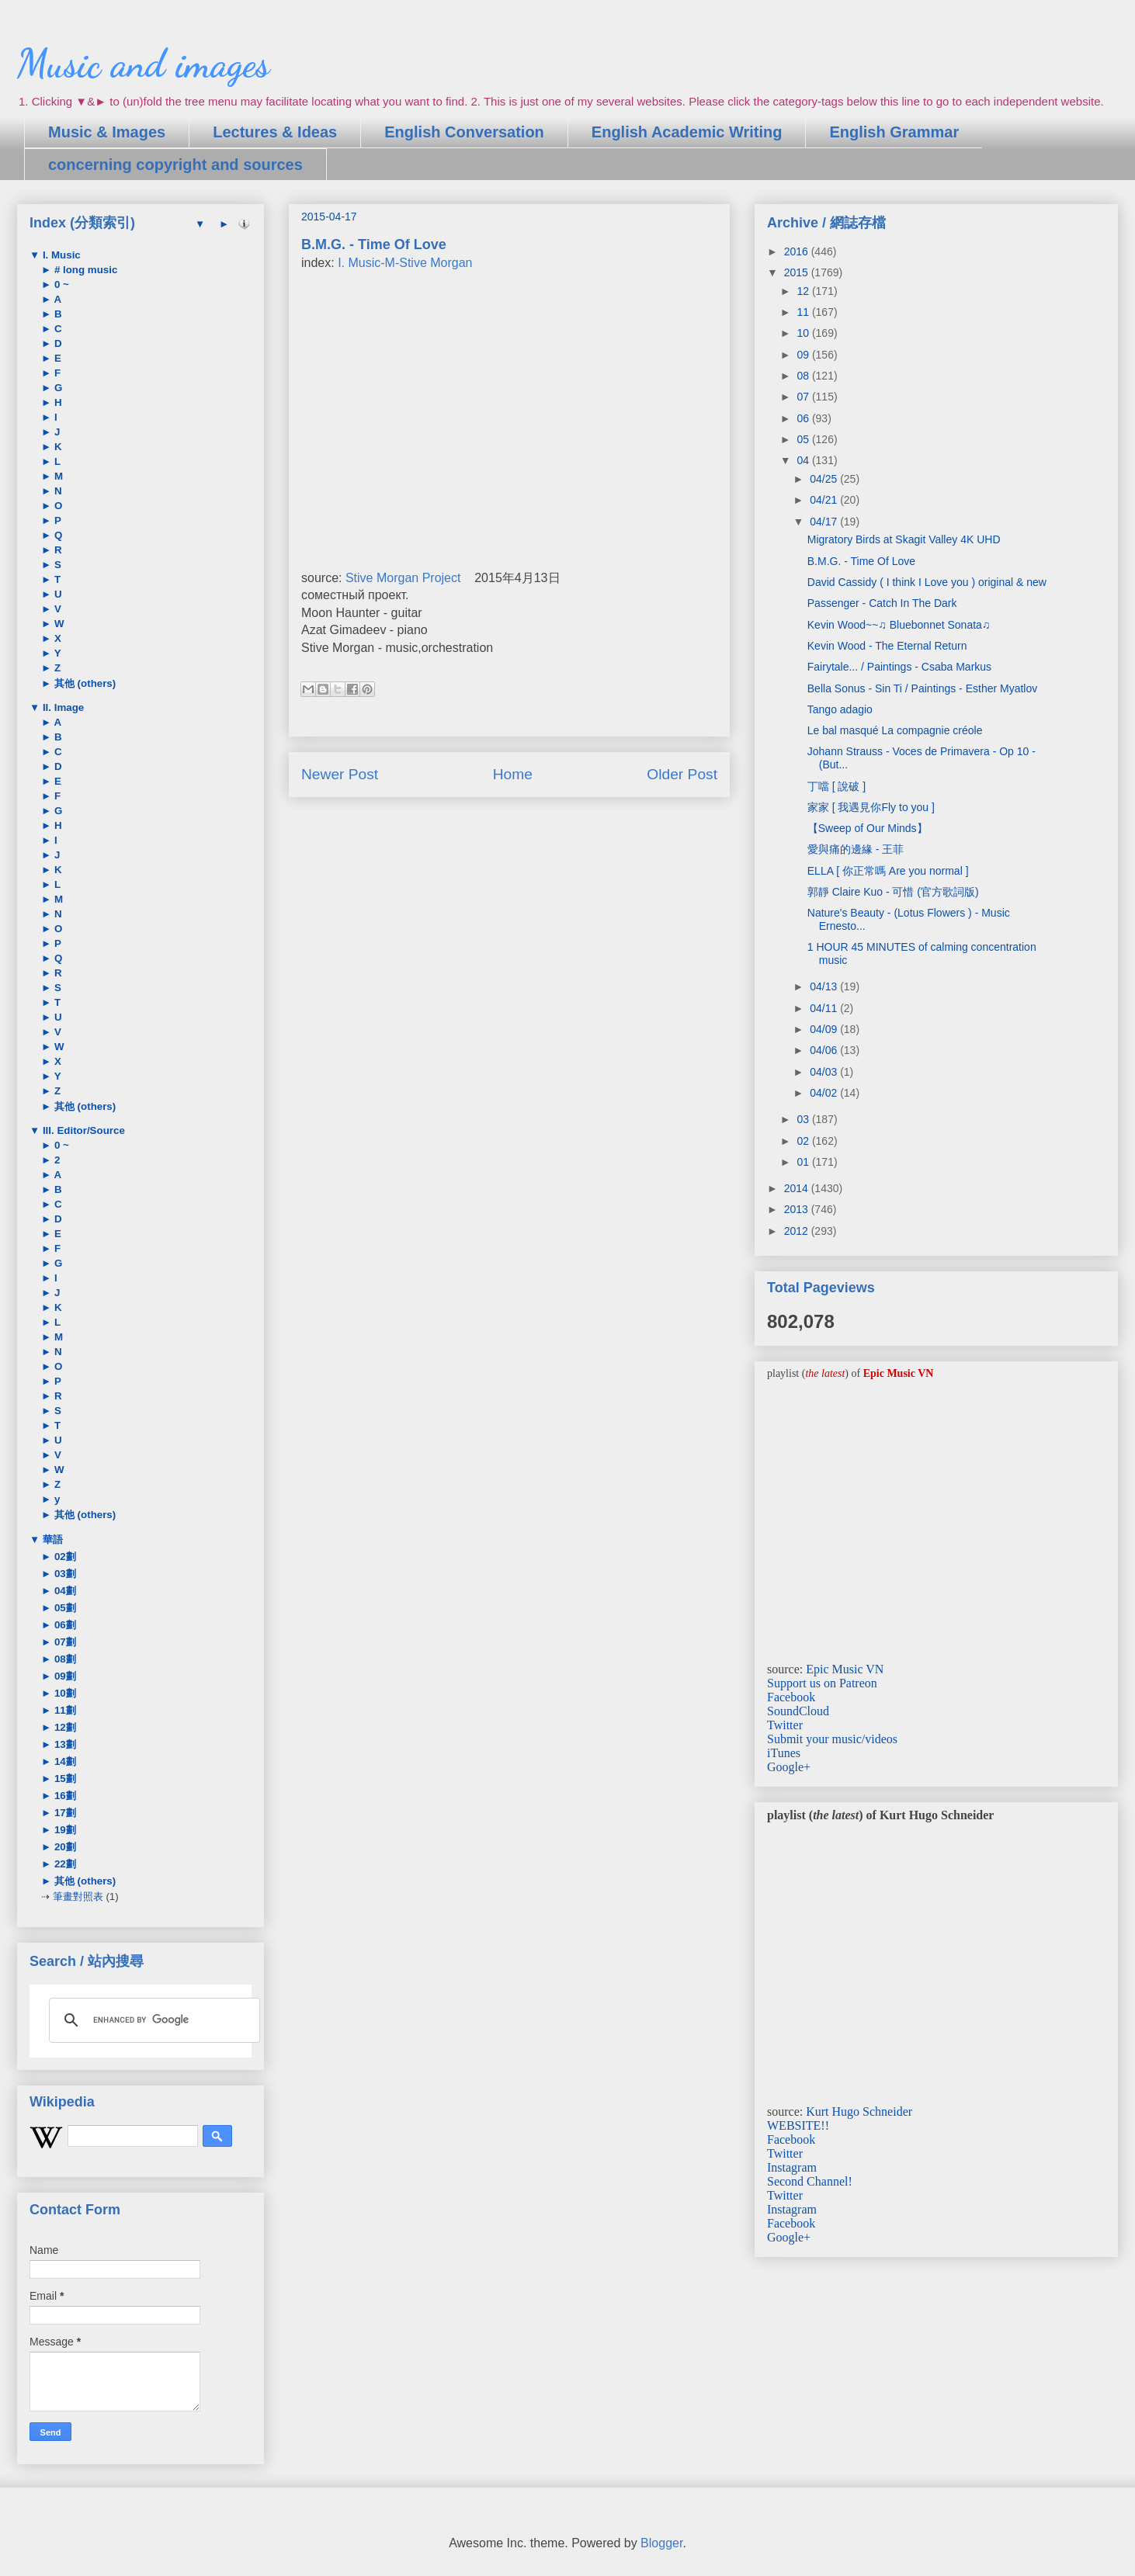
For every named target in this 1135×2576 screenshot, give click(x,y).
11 (804, 312)
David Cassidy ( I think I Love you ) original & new (926, 582)
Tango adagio (840, 709)
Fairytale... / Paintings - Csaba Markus (899, 666)
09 (804, 354)
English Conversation (464, 131)
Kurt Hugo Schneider (859, 2111)
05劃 (63, 1608)
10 (804, 333)
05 (804, 439)
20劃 (63, 1847)
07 (804, 396)
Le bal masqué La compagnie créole (895, 730)
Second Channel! (809, 2181)
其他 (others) (83, 683)
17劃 (63, 1812)
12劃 (63, 1727)
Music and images (143, 63)
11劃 (63, 1710)
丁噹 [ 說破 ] (836, 786)
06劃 (63, 1625)
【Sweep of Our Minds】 (867, 828)
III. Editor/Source (82, 1130)
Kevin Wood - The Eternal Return (887, 646)
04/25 (825, 479)
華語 (51, 1539)
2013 (797, 1209)
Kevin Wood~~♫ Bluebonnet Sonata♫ (899, 625)
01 (804, 1162)
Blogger (661, 2543)
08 (804, 375)
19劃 (63, 1830)
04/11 (825, 1008)
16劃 (63, 1795)
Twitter (785, 1725)
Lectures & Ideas (275, 131)
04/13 (825, 986)
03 (804, 1119)
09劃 (63, 1676)
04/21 (825, 500)
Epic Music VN (844, 1669)
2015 (797, 272)
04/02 (825, 1093)
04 (804, 460)
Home (513, 774)
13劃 (63, 1744)
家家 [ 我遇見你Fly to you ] (871, 807)
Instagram (792, 2167)
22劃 (63, 1864)
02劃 (63, 1556)
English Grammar (894, 131)
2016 (797, 251)
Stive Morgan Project (403, 577)
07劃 (63, 1642)
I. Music (60, 255)
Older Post (682, 774)
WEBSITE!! (798, 2125)
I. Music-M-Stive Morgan (405, 262)
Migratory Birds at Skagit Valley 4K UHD (904, 539)
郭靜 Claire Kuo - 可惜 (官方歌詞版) (893, 892)
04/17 (825, 521)
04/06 (825, 1050)
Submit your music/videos (832, 1739)
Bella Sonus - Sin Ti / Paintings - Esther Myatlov (922, 688)
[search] (152, 2020)
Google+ (788, 1766)
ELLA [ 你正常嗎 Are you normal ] (888, 871)
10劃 (63, 1693)
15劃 (63, 1778)
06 (804, 418)
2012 (797, 1231)
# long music (84, 270)
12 (804, 291)
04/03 (825, 1072)
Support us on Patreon (822, 1683)
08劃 (63, 1659)
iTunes (783, 1753)
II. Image (62, 707)
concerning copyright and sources (175, 164)
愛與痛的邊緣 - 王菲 (855, 849)
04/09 (825, 1029)
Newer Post (339, 774)
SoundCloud (798, 1711)
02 (804, 1141)
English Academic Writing (687, 131)
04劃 (63, 1591)
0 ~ (60, 284)
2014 (797, 1188)
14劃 (63, 1761)
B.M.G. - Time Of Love (861, 561)
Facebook (791, 1697)
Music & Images (106, 131)
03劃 (63, 1573)
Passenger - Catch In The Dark (882, 603)
